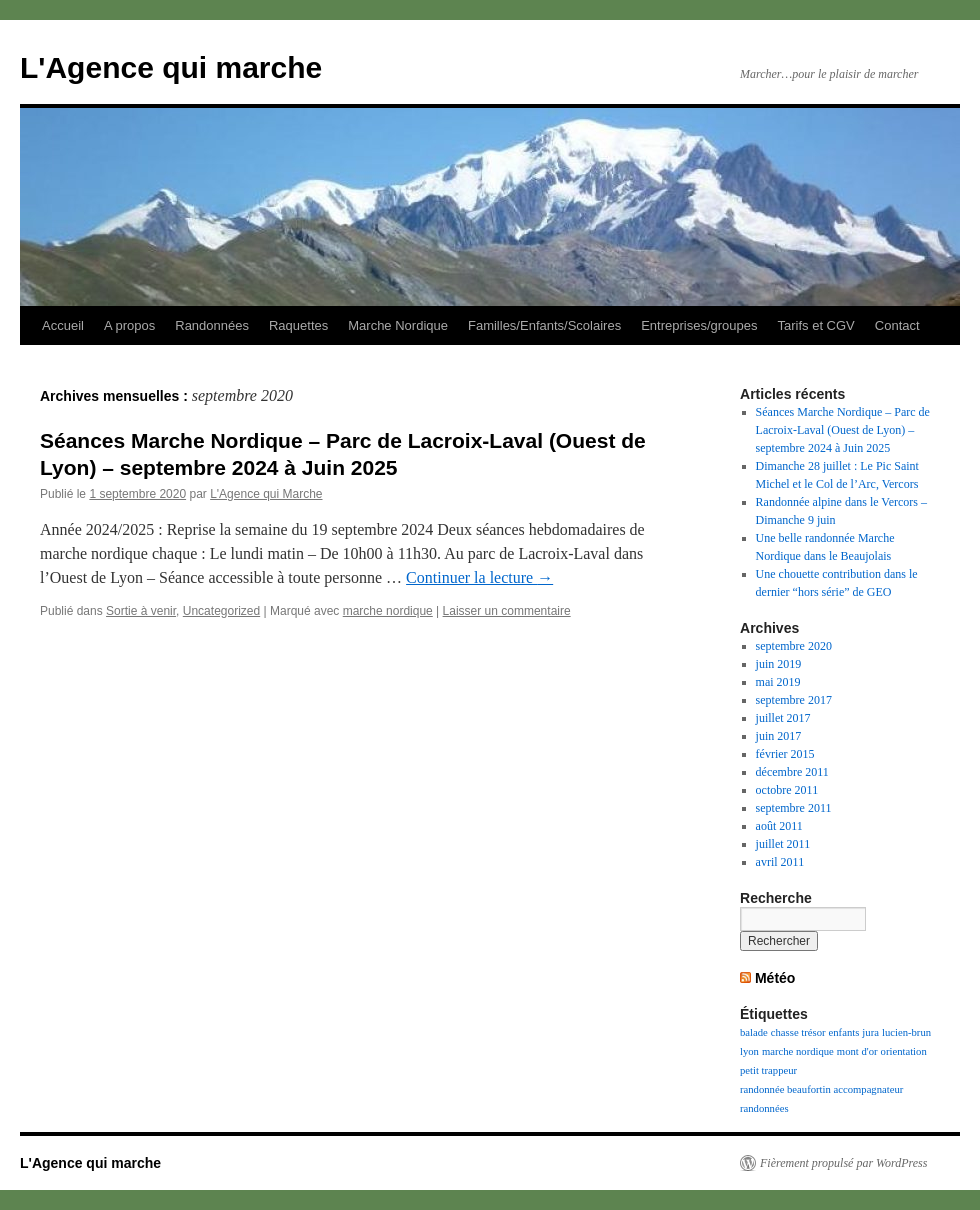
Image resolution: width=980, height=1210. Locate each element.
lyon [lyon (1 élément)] (749, 1051)
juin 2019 (779, 664)
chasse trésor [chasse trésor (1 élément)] (798, 1032)
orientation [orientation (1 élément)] (904, 1051)
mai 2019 (778, 682)
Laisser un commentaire (507, 611)
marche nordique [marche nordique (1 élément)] (798, 1051)
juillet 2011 (783, 844)
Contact (897, 325)
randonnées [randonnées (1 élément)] (764, 1108)
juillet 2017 (783, 718)
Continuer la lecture (479, 577)
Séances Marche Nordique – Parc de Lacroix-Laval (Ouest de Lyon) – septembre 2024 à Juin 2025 (843, 430)
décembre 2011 (792, 772)
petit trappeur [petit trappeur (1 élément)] (768, 1070)
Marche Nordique (398, 325)
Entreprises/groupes (699, 325)
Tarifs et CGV (815, 325)
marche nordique (388, 611)
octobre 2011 (787, 790)
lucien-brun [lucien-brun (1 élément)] (906, 1032)
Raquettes (298, 325)
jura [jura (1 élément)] (870, 1032)
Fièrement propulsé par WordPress (843, 1163)
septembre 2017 (794, 700)
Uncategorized (221, 611)
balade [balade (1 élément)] (754, 1032)
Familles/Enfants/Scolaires (544, 325)
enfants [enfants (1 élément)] (844, 1032)
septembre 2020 (794, 646)
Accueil (63, 325)
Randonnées (212, 325)
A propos (129, 325)
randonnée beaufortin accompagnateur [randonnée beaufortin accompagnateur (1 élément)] (821, 1089)
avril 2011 (780, 862)
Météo (775, 978)
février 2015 (785, 754)
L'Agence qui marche (171, 67)
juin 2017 (779, 736)
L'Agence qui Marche (266, 494)
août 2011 (779, 826)
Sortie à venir (141, 611)
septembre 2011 (794, 808)
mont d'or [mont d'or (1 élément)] (857, 1051)
